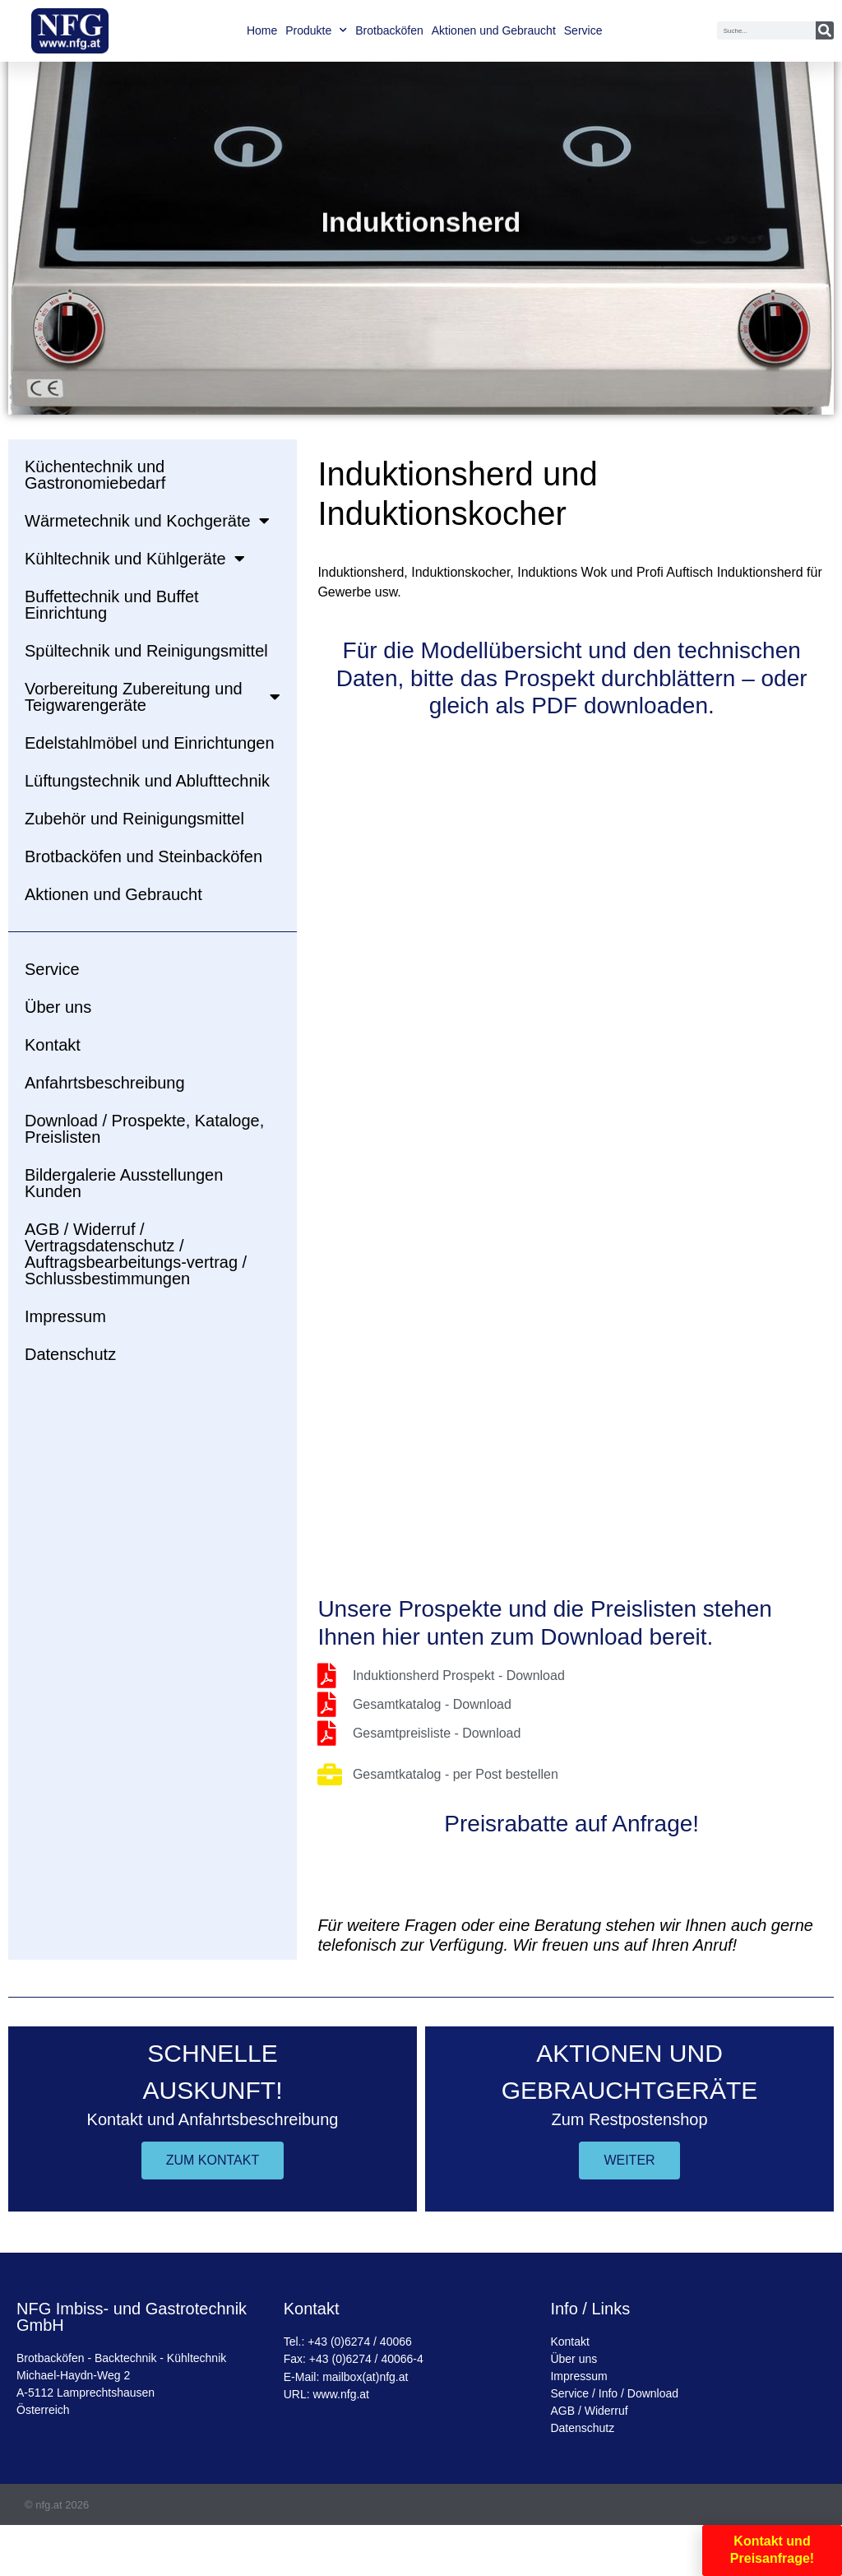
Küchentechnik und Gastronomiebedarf (95, 474)
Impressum (65, 1316)
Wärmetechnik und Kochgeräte (147, 520)
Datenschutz (70, 1354)
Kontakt (53, 1045)
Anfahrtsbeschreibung (105, 1083)
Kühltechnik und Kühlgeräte (135, 558)
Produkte (316, 30)
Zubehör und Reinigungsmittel (134, 819)
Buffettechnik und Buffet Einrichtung (112, 604)
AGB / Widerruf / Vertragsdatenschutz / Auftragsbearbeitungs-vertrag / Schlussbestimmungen (136, 1254)
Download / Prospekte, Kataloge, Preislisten (144, 1129)
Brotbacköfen (389, 30)
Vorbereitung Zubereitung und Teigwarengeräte (152, 697)
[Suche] (825, 30)
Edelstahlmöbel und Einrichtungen (150, 743)
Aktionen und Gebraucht (494, 30)
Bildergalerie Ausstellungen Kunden (124, 1183)
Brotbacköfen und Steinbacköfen (143, 856)
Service (583, 30)
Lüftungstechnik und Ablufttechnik (147, 781)
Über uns (58, 1007)
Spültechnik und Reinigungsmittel (146, 651)
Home (262, 30)
